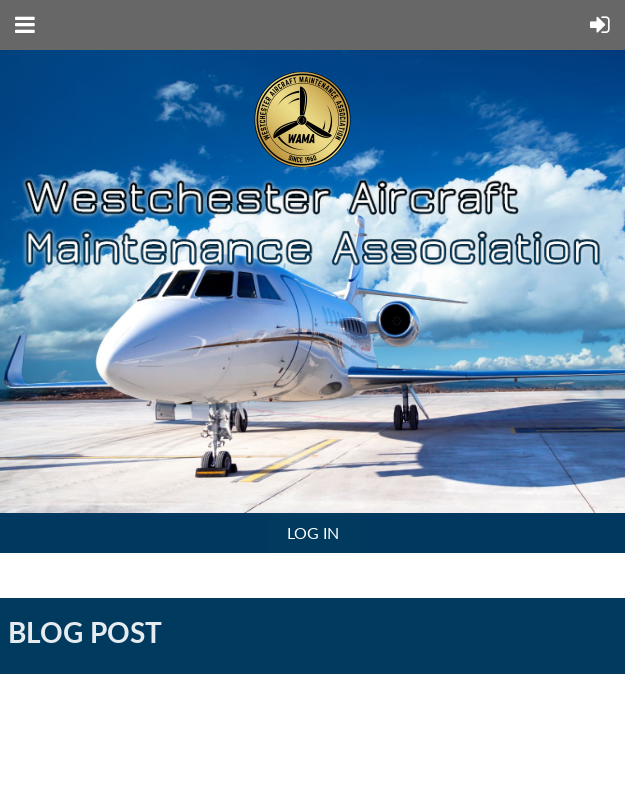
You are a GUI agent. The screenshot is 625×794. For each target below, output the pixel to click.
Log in (313, 532)
